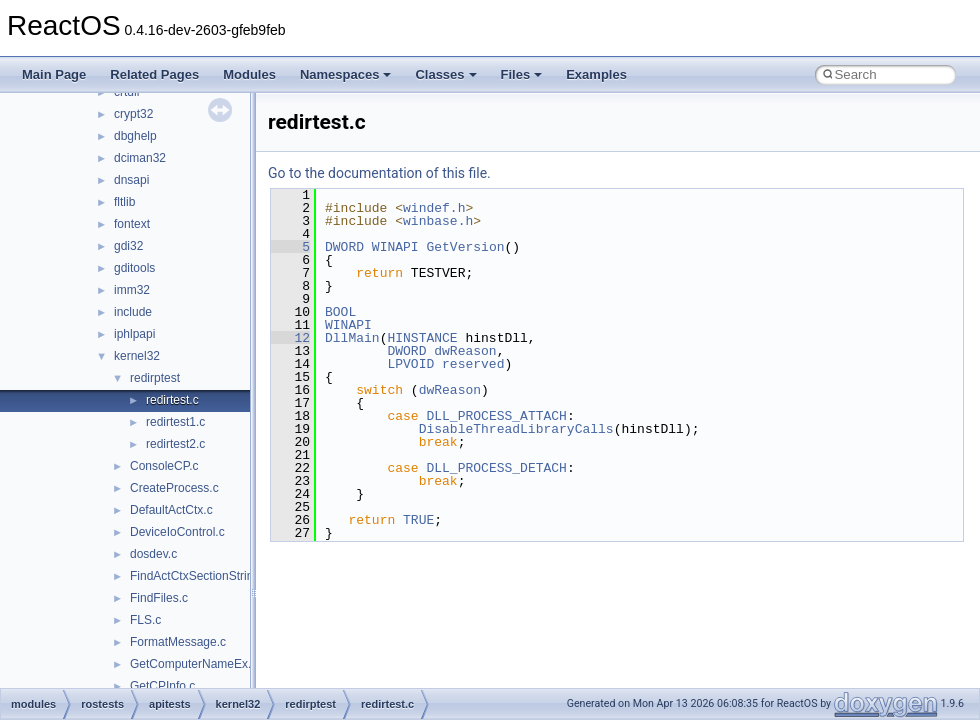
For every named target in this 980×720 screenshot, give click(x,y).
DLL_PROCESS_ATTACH (496, 416)
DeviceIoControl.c (177, 532)
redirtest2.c (175, 444)
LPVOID (410, 364)
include (133, 312)
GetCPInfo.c (162, 686)
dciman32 (140, 158)
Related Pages (154, 74)
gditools (134, 268)
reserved (473, 364)
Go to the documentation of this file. (379, 173)
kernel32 (137, 356)
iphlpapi (134, 334)
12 (290, 338)
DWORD (344, 247)
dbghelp (135, 136)
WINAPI (395, 247)
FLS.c (145, 620)
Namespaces (346, 74)
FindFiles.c (159, 598)
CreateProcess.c (174, 488)
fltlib (124, 202)
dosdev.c (153, 554)
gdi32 (128, 246)
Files (522, 74)
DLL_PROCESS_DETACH (496, 468)
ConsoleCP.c (164, 466)
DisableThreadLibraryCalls (516, 429)
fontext (132, 224)
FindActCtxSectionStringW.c (205, 576)
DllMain (352, 338)
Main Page (54, 74)
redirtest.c (172, 400)
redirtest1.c (175, 422)
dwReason (465, 351)
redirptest (155, 378)
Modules (249, 74)
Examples (596, 74)
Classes (445, 74)
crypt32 (133, 114)
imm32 (132, 290)
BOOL (340, 312)
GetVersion (465, 247)
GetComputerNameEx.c (193, 664)
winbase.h (438, 221)
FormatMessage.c (178, 642)
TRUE (418, 520)
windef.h (434, 208)
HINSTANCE (422, 338)
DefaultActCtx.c (171, 510)
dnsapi (131, 180)
